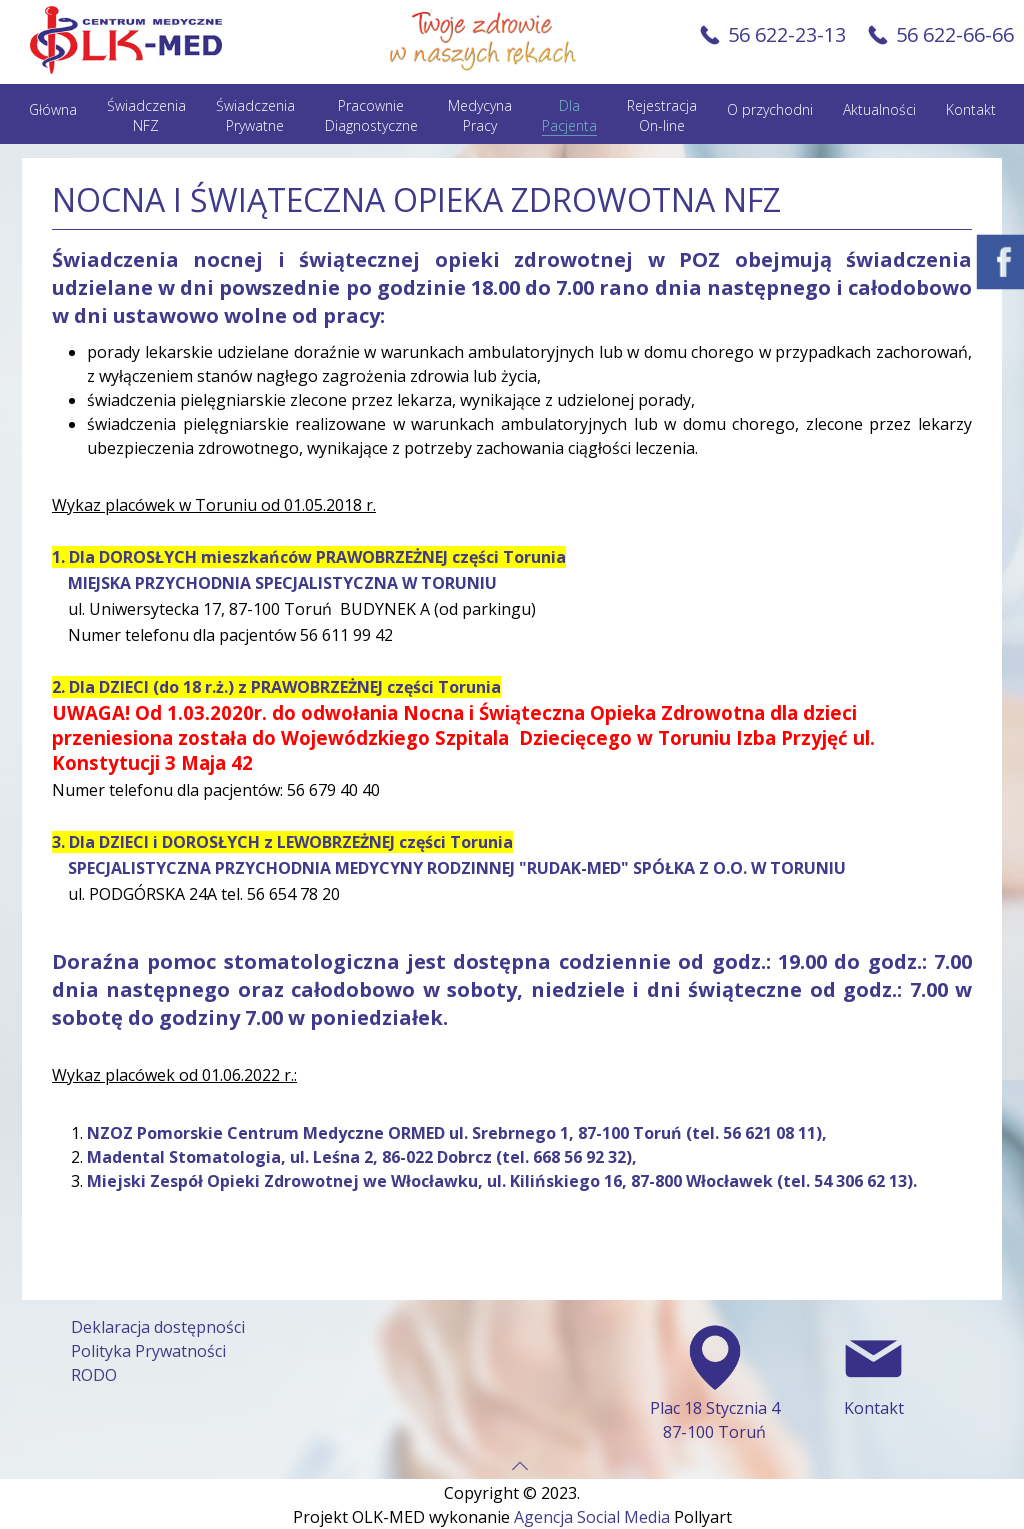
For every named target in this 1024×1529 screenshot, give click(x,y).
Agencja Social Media (592, 1517)
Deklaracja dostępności (158, 1327)
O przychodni (770, 109)
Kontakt (971, 109)
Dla (569, 116)
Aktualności (879, 109)
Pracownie (371, 116)
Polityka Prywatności (148, 1351)
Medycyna (480, 116)
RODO (94, 1375)
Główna (53, 109)
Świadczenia (146, 116)
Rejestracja (662, 116)
